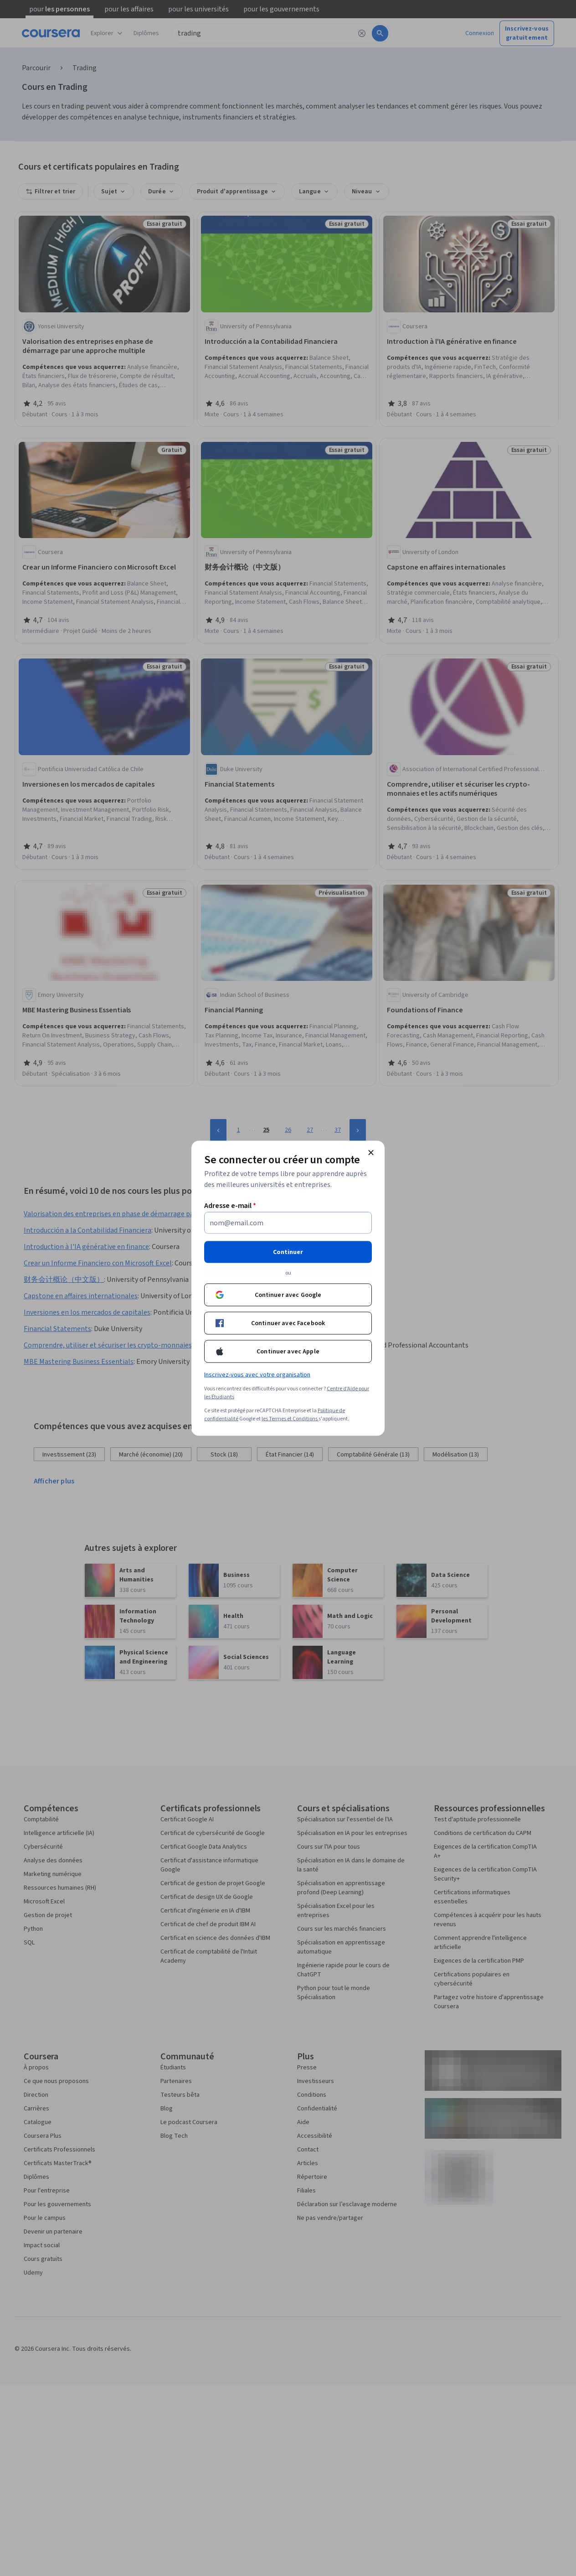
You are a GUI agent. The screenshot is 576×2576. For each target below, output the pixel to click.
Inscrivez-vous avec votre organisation (257, 1374)
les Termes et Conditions (290, 1418)
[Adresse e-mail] (288, 1223)
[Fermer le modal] (371, 1152)
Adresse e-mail (230, 1205)
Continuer (288, 1251)
